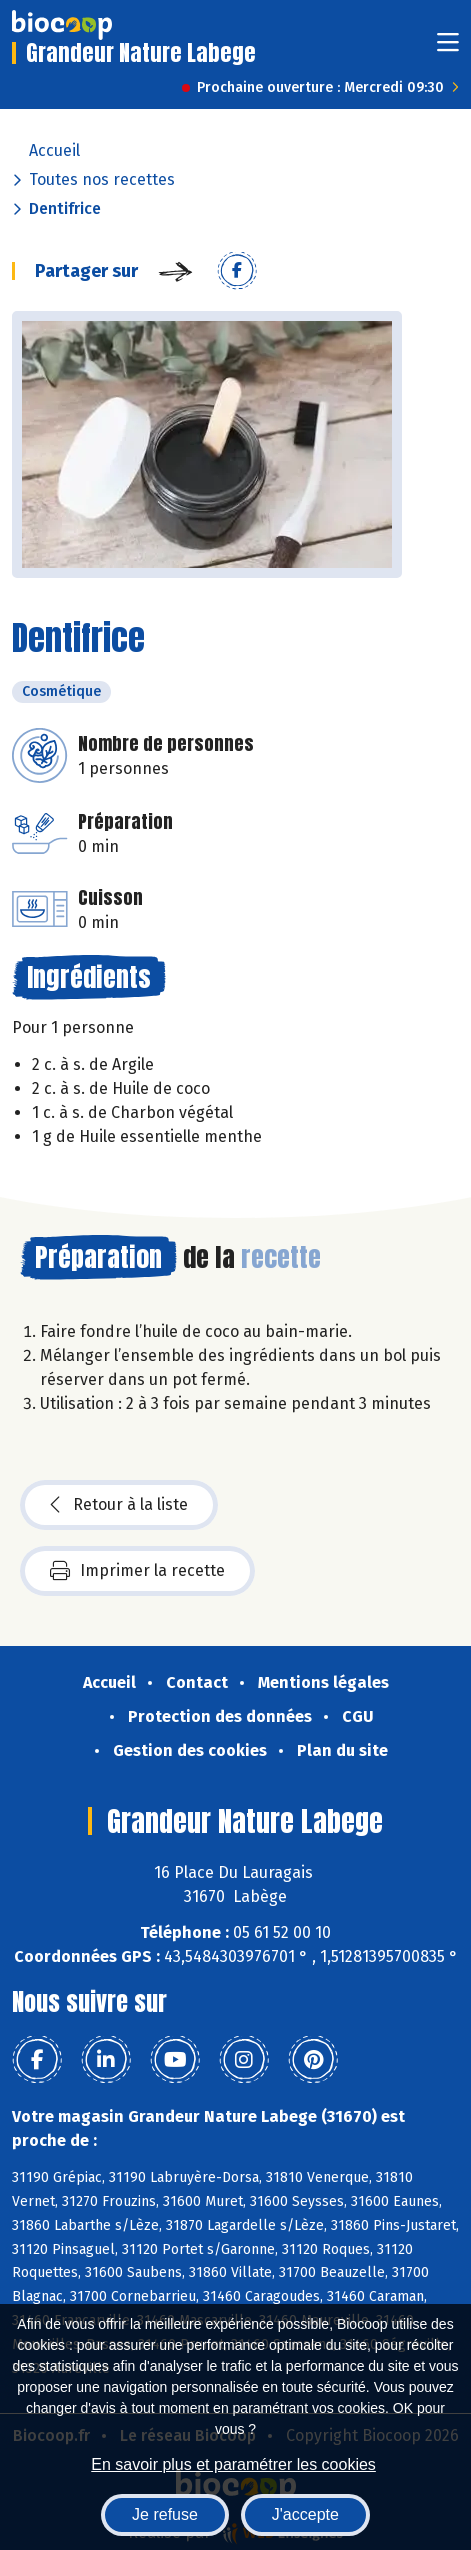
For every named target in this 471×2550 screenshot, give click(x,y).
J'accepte (305, 2514)
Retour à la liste (119, 1505)
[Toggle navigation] (448, 48)
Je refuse (165, 2514)
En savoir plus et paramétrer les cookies (233, 2464)
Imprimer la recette (137, 1571)
